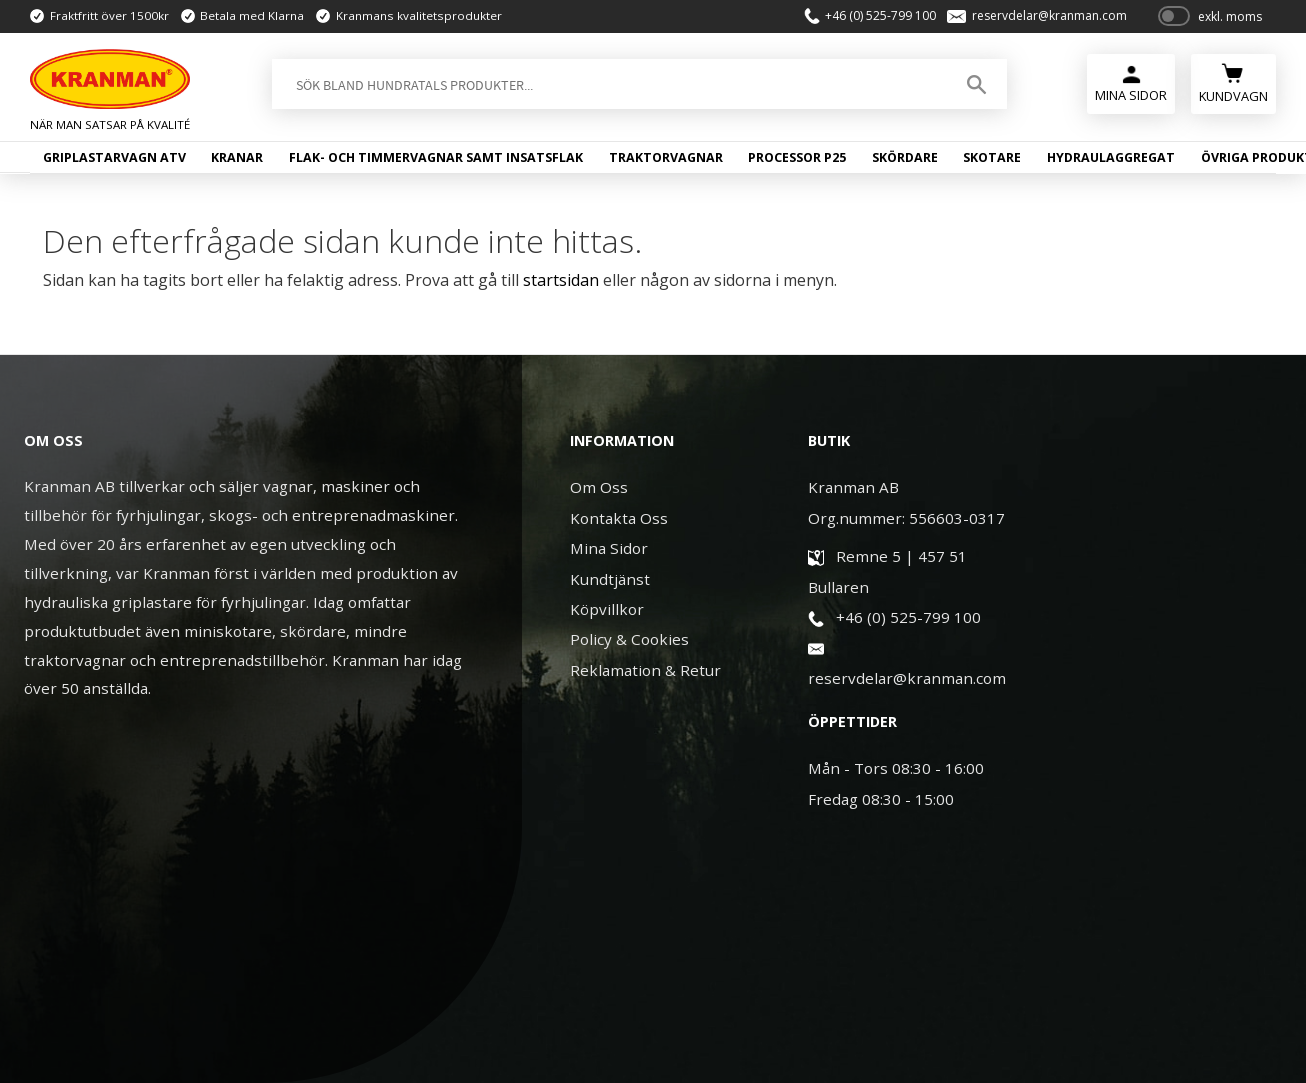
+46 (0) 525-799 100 (880, 16)
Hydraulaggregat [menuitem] (1111, 157)
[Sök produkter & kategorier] (607, 84)
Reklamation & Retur (645, 670)
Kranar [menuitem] (237, 157)
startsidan (561, 280)
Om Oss (599, 487)
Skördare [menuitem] (905, 157)
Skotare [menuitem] (992, 157)
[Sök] (976, 84)
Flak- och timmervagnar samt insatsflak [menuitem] (436, 157)
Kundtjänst (610, 579)
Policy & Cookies (629, 639)
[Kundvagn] (1233, 81)
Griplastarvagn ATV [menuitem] (114, 157)
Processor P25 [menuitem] (797, 157)
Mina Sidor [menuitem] (1131, 95)
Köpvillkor (607, 609)
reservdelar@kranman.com (1049, 16)
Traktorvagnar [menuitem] (666, 157)
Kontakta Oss (619, 518)
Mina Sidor (609, 548)
